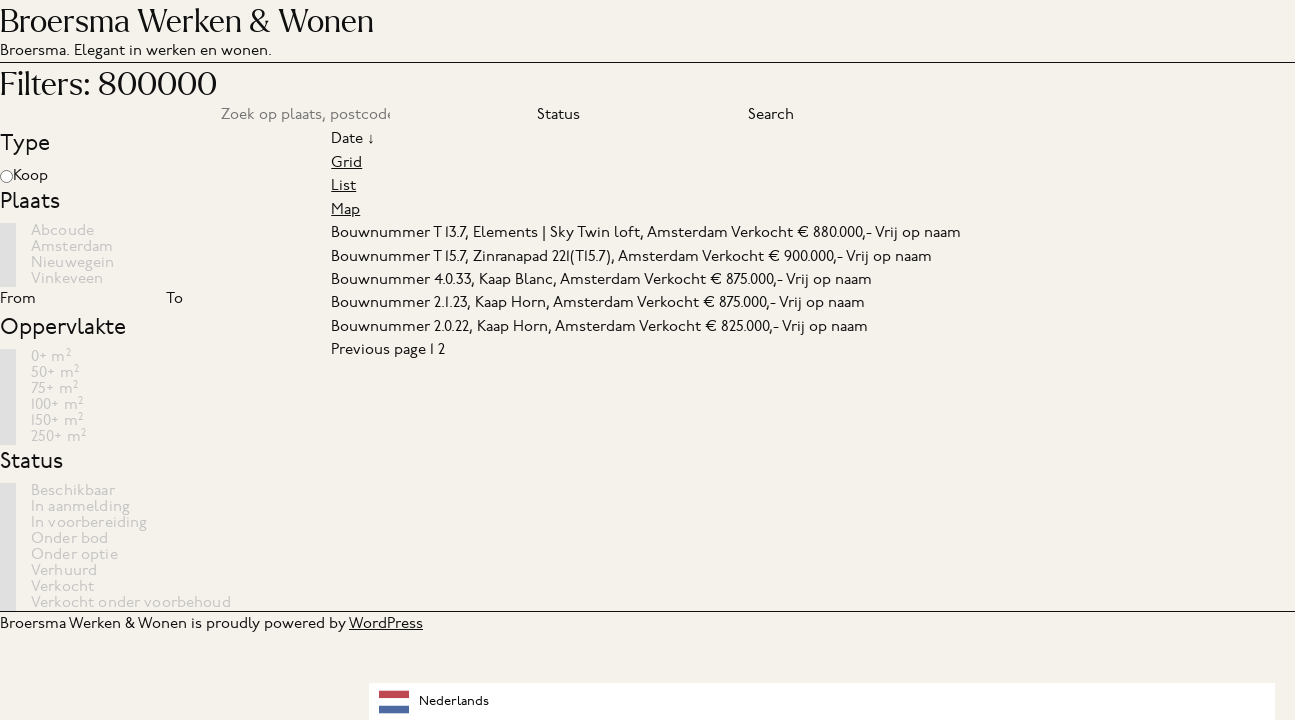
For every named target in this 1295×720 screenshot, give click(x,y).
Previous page (378, 349)
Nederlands (434, 702)
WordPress (386, 623)
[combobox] (822, 701)
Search (771, 114)
